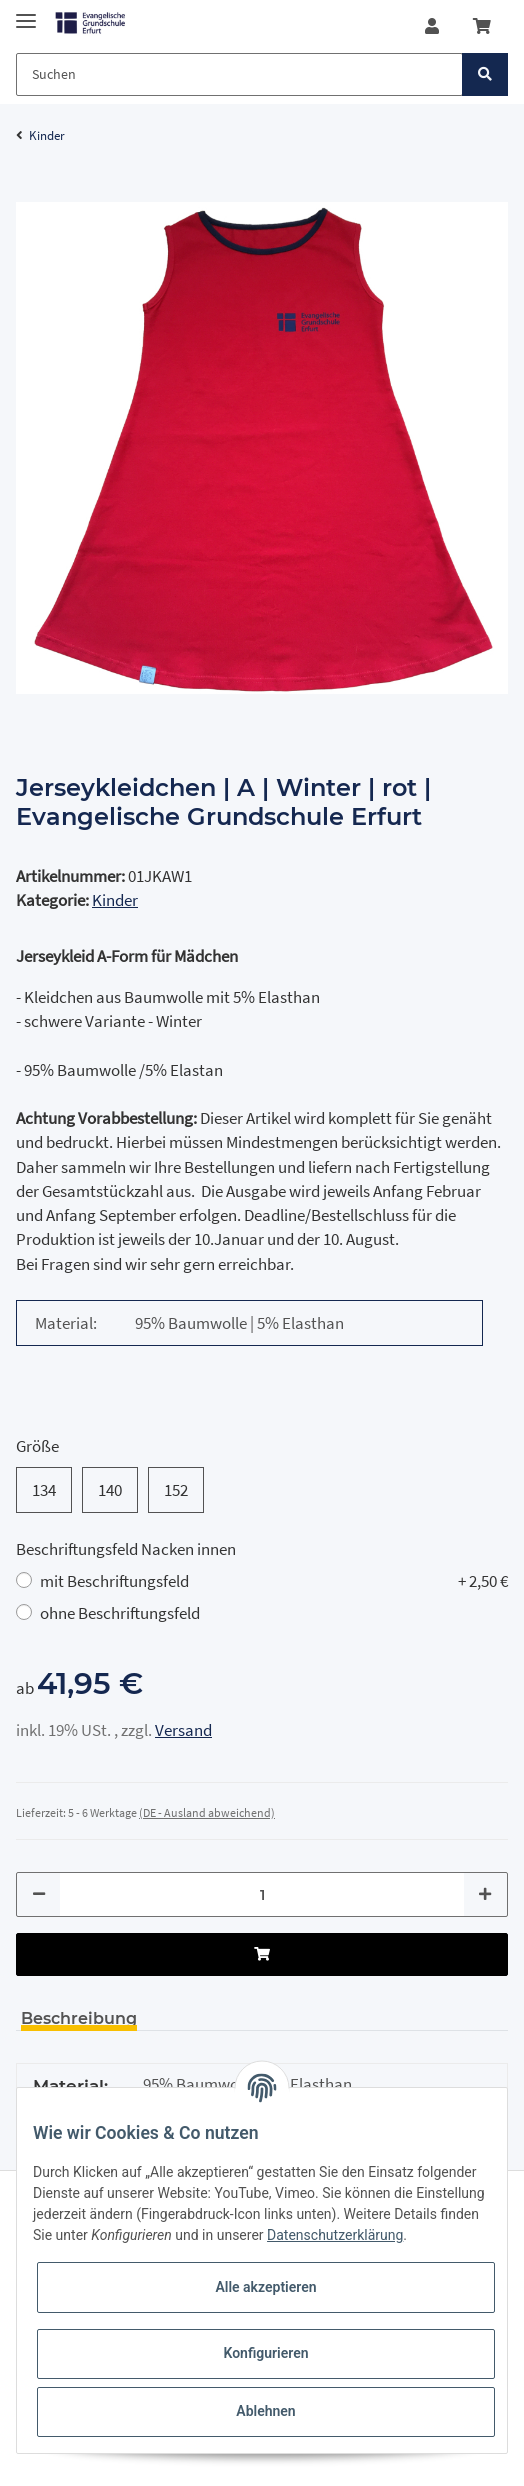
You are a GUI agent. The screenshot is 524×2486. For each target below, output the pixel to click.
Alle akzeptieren (265, 2287)
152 (176, 1489)
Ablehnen (265, 2411)
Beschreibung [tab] (79, 2018)
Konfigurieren (265, 2353)
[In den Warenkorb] (32, 191)
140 (110, 1489)
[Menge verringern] (39, 1894)
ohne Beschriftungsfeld (120, 1613)
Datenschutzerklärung (335, 2235)
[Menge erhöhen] (485, 1894)
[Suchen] (239, 74)
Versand (183, 1730)
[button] (432, 26)
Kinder (115, 900)
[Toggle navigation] (26, 12)
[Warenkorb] (482, 26)
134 (44, 1489)
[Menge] (262, 1894)
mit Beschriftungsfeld (274, 1581)
